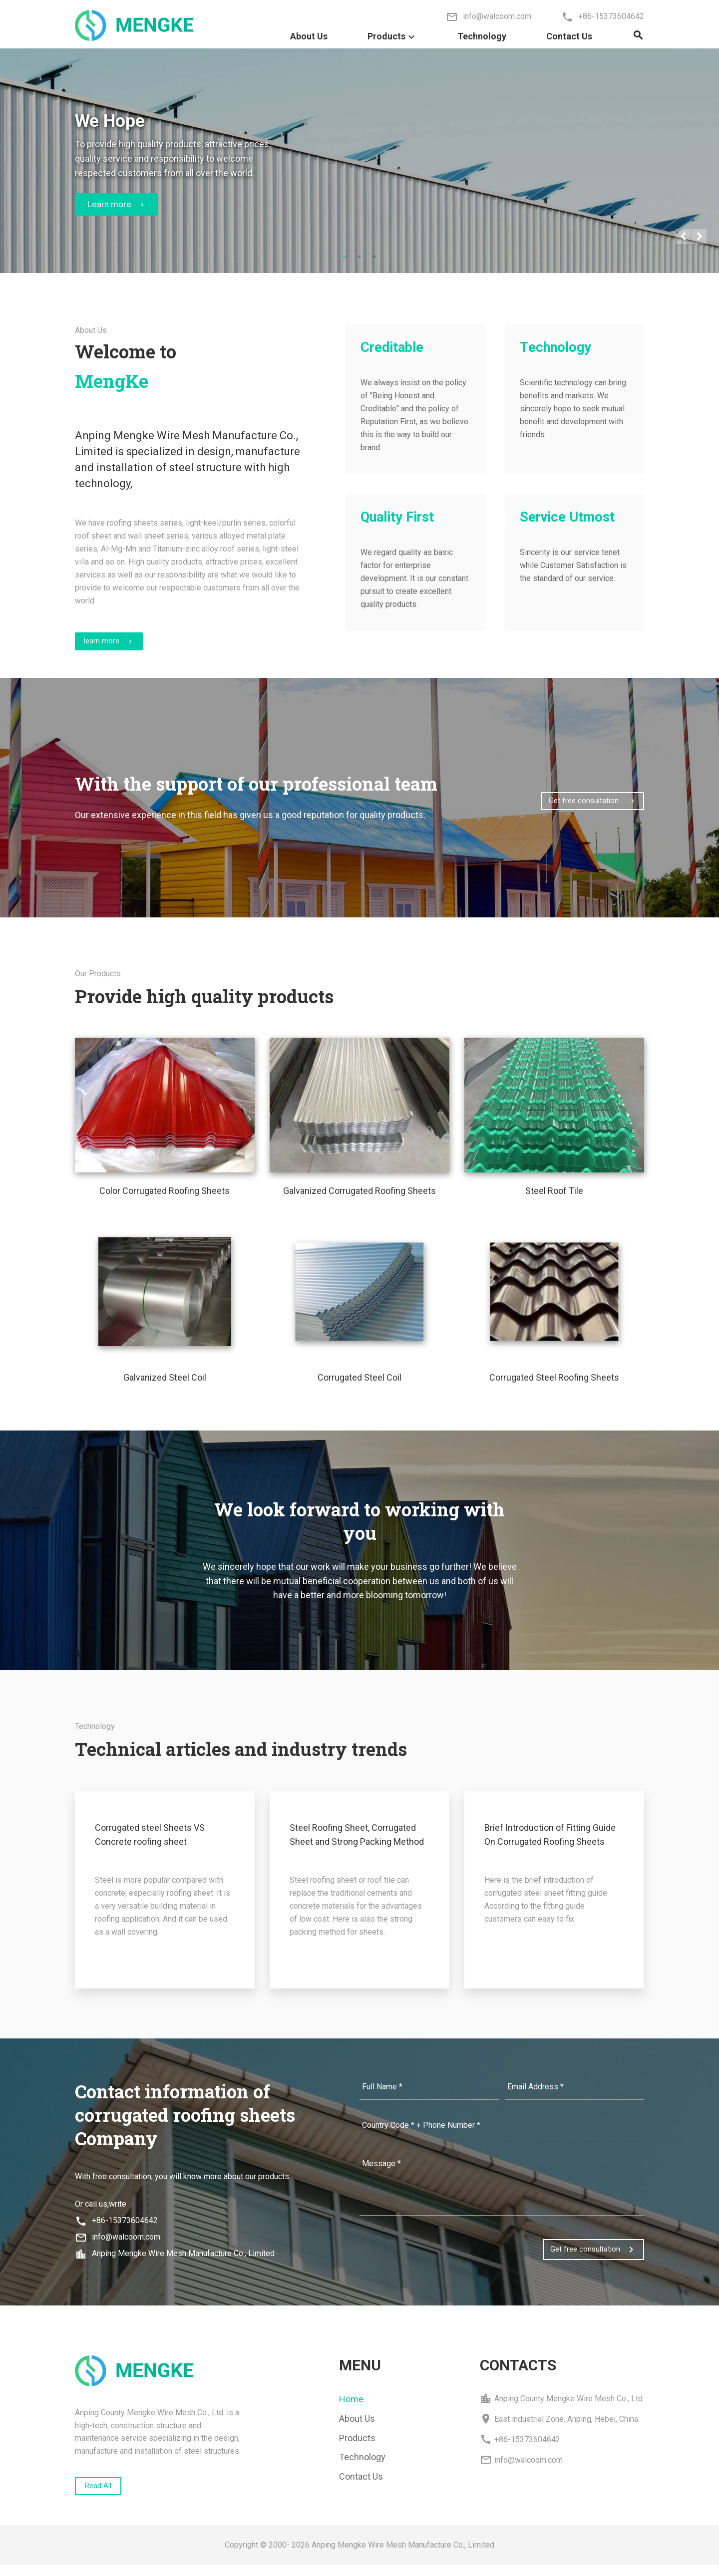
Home (351, 2407)
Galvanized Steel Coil (164, 1385)
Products (392, 41)
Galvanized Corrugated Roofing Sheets (359, 1199)
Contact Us (569, 36)
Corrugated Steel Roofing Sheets (554, 1385)
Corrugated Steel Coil (359, 1385)
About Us (309, 36)
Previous (683, 239)
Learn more (118, 206)
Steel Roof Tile (554, 1199)
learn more (116, 646)
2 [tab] (359, 259)
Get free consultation (586, 805)
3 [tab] (374, 259)
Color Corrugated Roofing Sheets (164, 1199)
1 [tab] (345, 259)
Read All (104, 2495)
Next (699, 239)
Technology (481, 36)
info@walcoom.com (117, 2245)
